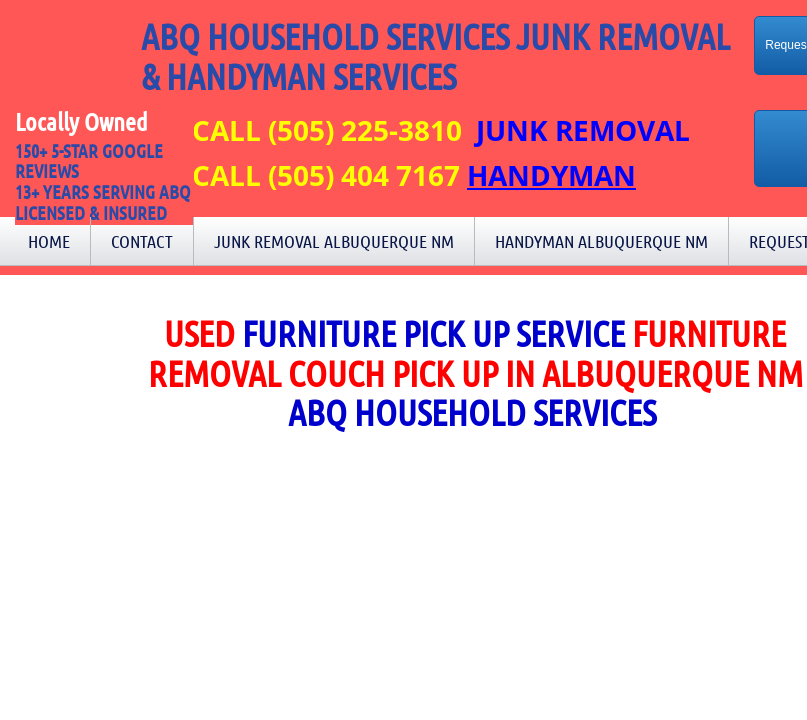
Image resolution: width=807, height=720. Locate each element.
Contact (142, 241)
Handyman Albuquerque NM (601, 241)
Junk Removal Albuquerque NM (334, 241)
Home (49, 241)
